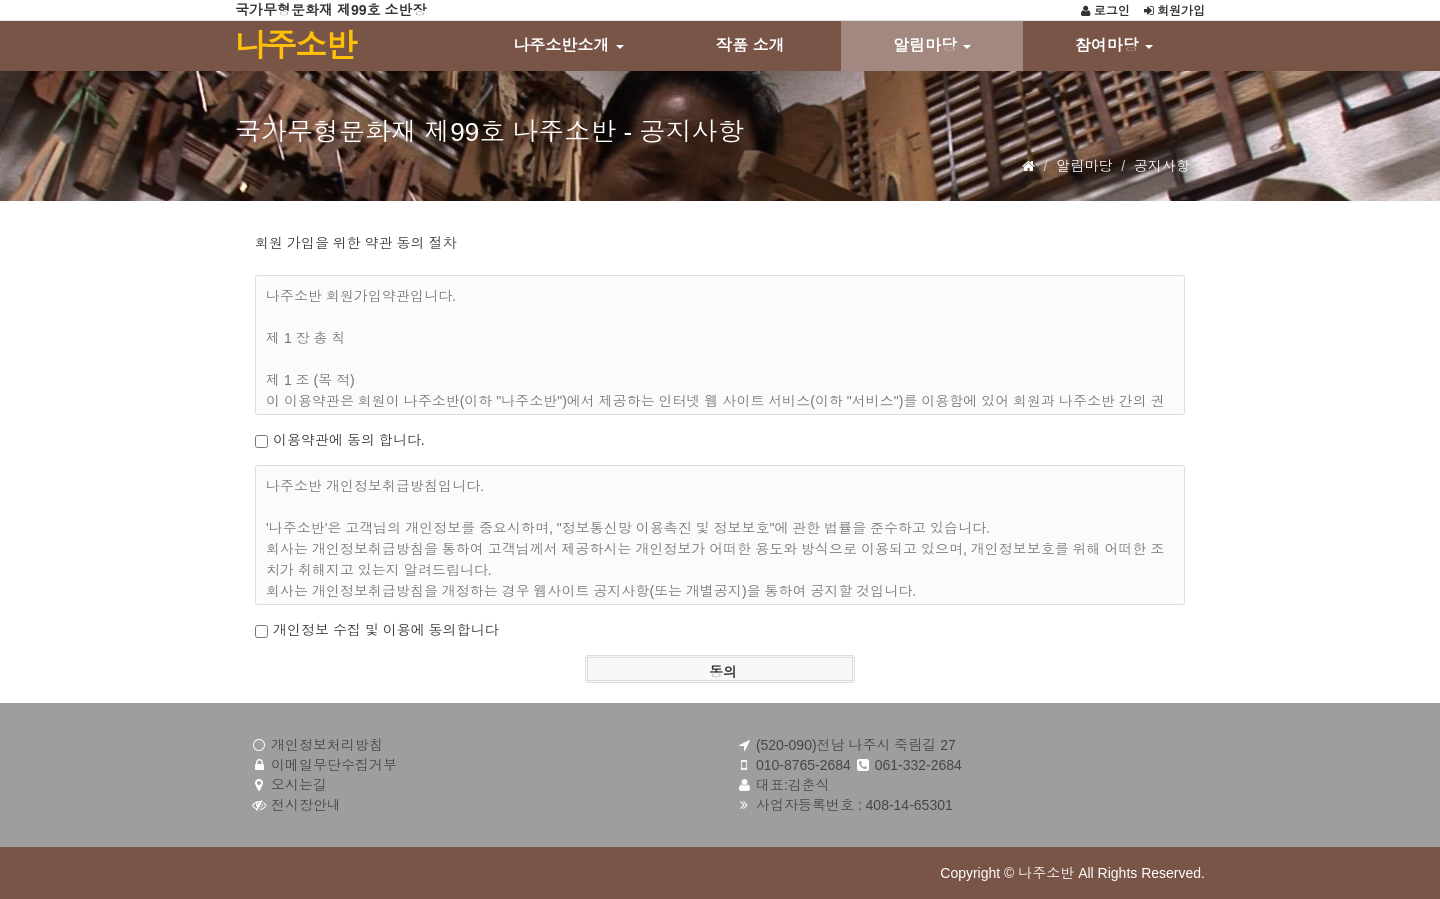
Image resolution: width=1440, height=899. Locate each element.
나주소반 (295, 46)
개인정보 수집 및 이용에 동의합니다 (386, 630)
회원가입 (1174, 11)
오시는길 (299, 785)
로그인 (1105, 11)
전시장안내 (306, 805)
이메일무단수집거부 (334, 765)
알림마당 (932, 45)
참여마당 (1114, 45)
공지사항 (1162, 166)
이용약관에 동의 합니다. (349, 440)
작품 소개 (750, 45)
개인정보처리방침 (327, 745)
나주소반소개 (568, 45)
